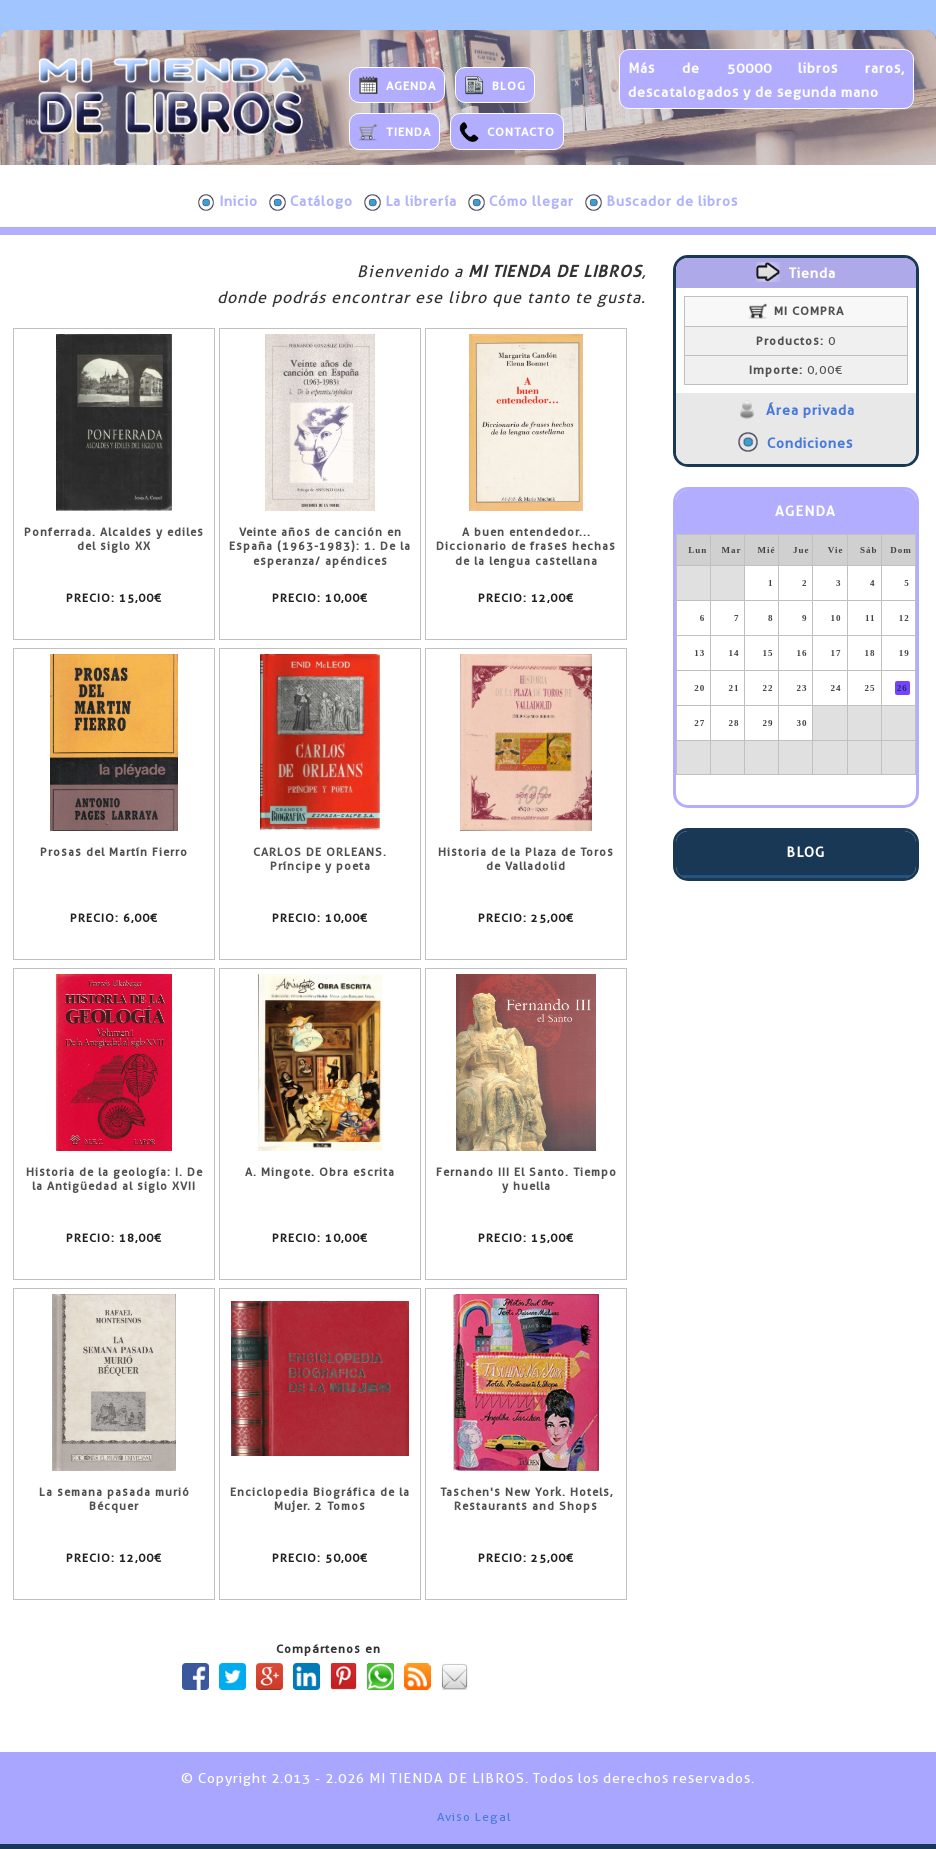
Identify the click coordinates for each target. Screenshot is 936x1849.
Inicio (228, 202)
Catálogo (311, 202)
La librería (410, 202)
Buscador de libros (661, 202)
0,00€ (796, 370)
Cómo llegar (521, 202)
